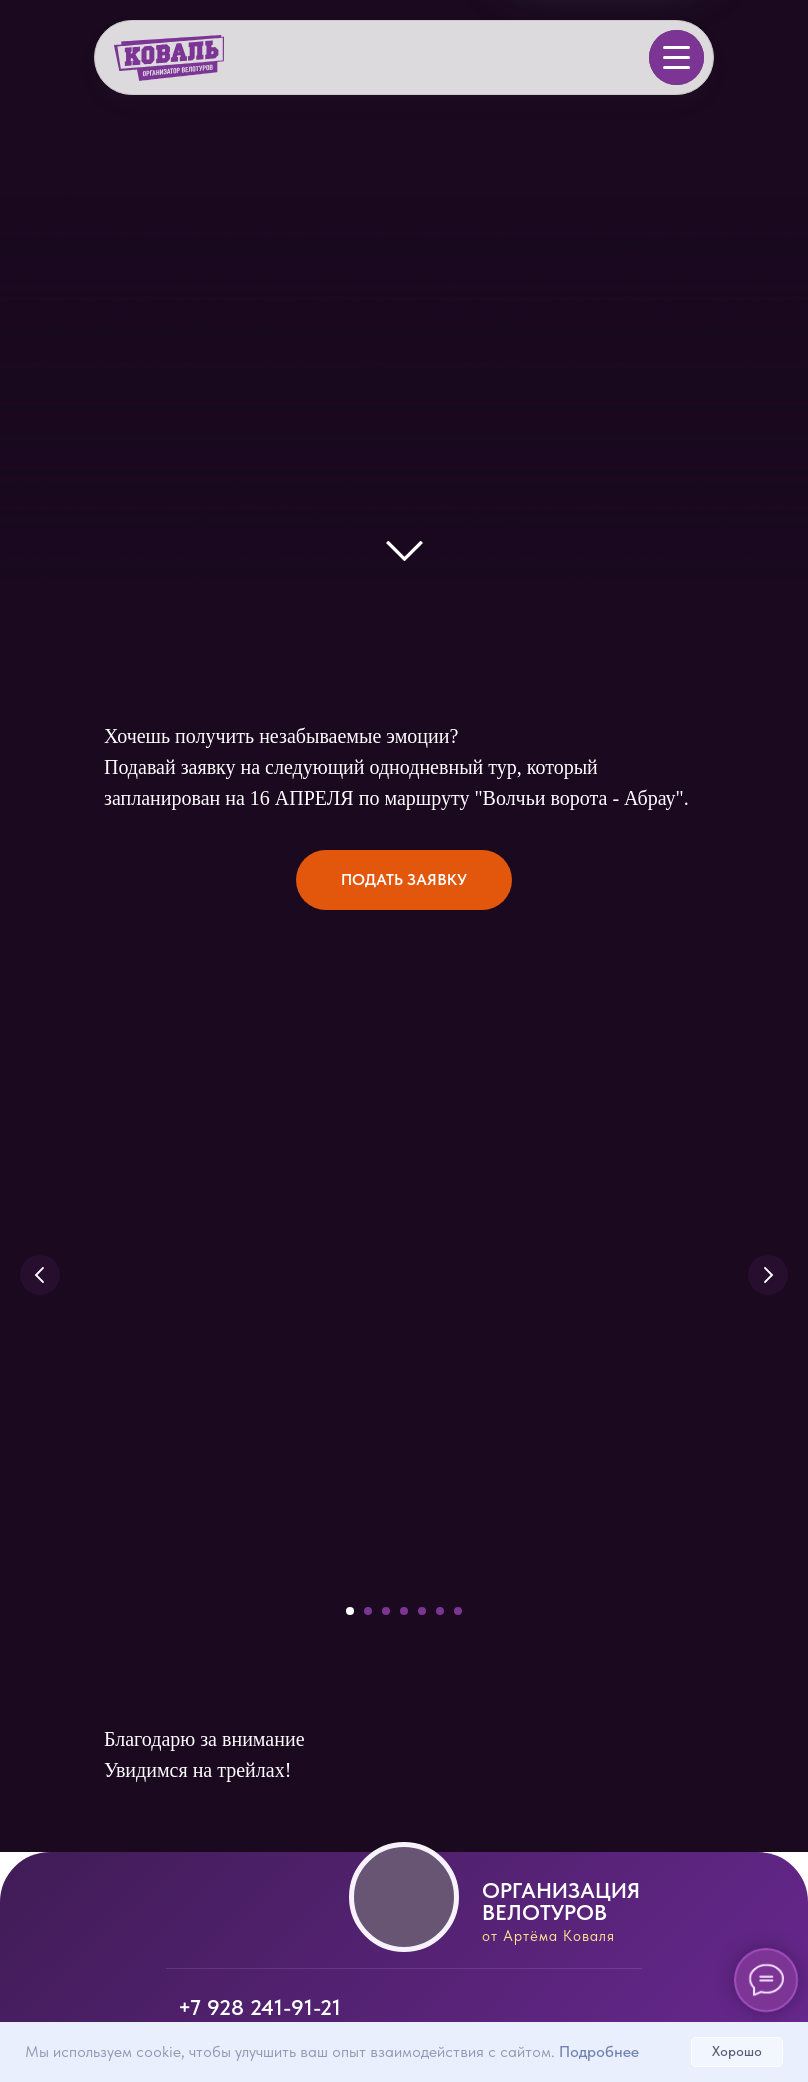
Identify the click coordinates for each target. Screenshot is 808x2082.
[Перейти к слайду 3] (386, 1611)
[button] (404, 880)
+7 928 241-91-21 (259, 2007)
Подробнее (599, 2051)
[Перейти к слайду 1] (350, 1611)
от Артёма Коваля (548, 1936)
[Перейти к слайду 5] (422, 1611)
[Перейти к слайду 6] (440, 1611)
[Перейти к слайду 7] (458, 1611)
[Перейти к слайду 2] (368, 1611)
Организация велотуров (561, 1901)
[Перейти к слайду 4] (404, 1611)
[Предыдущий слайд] (40, 1275)
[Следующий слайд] (768, 1275)
